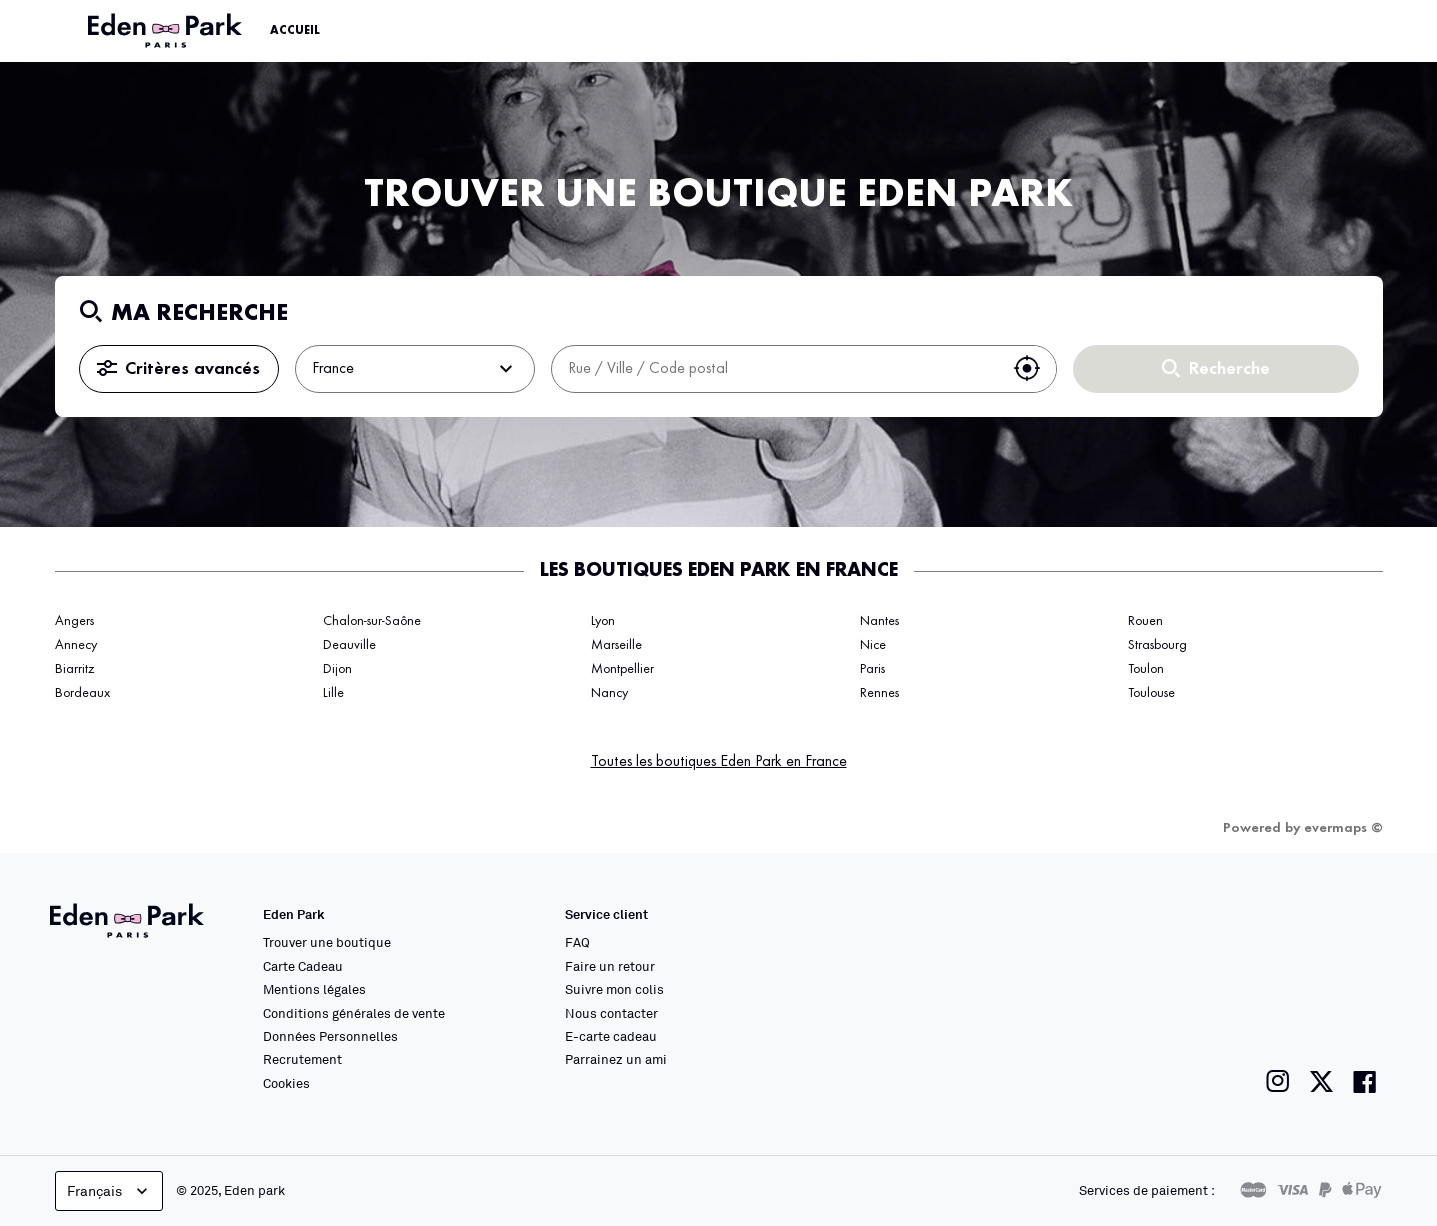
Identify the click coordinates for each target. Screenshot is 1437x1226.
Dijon (337, 669)
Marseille (616, 645)
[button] (1027, 369)
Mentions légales (314, 989)
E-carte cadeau (611, 1036)
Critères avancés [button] (178, 369)
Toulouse (1151, 693)
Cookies (286, 1083)
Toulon (1146, 669)
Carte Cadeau (303, 966)
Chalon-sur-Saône (372, 621)
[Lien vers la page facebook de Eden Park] (1365, 1081)
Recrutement (302, 1059)
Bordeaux (82, 693)
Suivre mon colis (614, 989)
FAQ (577, 942)
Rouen (1145, 621)
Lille (333, 693)
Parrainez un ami (616, 1059)
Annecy (76, 645)
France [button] (415, 369)
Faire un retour (610, 966)
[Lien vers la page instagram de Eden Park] (1278, 1081)
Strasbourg (1157, 645)
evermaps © (1343, 828)
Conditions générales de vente (354, 1013)
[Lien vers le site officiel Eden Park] (167, 31)
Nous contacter (611, 1013)
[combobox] (775, 369)
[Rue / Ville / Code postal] (775, 369)
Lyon (603, 621)
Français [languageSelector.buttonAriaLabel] (109, 1191)
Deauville (349, 645)
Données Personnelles (330, 1036)
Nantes (879, 621)
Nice (873, 645)
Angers (74, 621)
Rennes (879, 693)
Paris (872, 669)
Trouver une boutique (327, 942)
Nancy (609, 693)
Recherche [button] (1215, 369)
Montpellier (622, 669)
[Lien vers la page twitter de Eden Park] (1321, 1081)
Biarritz (74, 669)
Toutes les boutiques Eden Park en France (719, 762)
